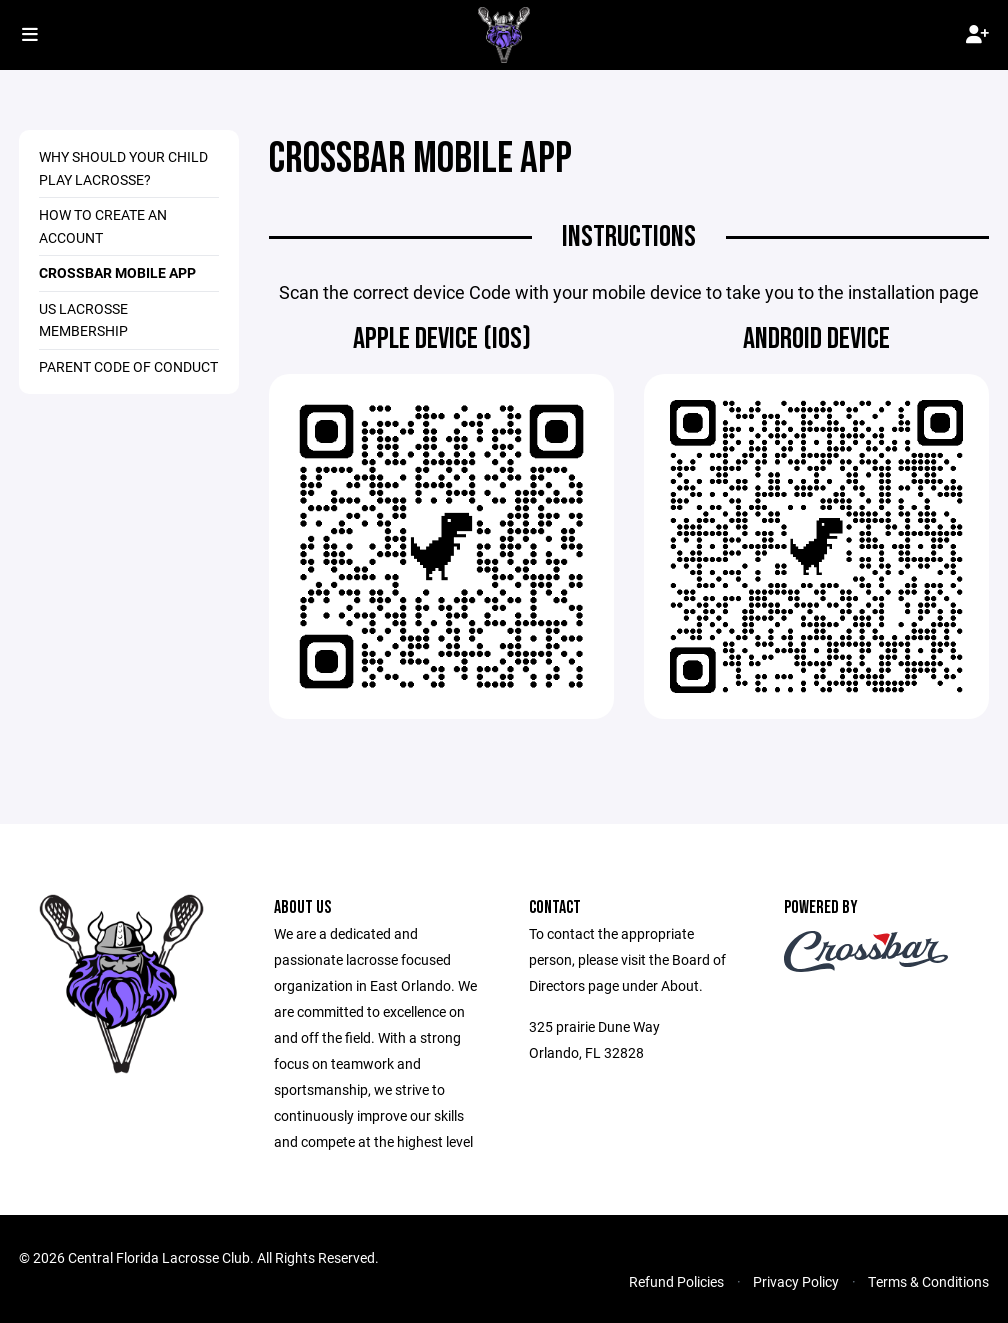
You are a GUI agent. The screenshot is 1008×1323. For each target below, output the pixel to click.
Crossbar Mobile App (117, 272)
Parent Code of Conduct (128, 366)
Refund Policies (676, 1281)
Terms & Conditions (928, 1281)
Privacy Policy (796, 1281)
